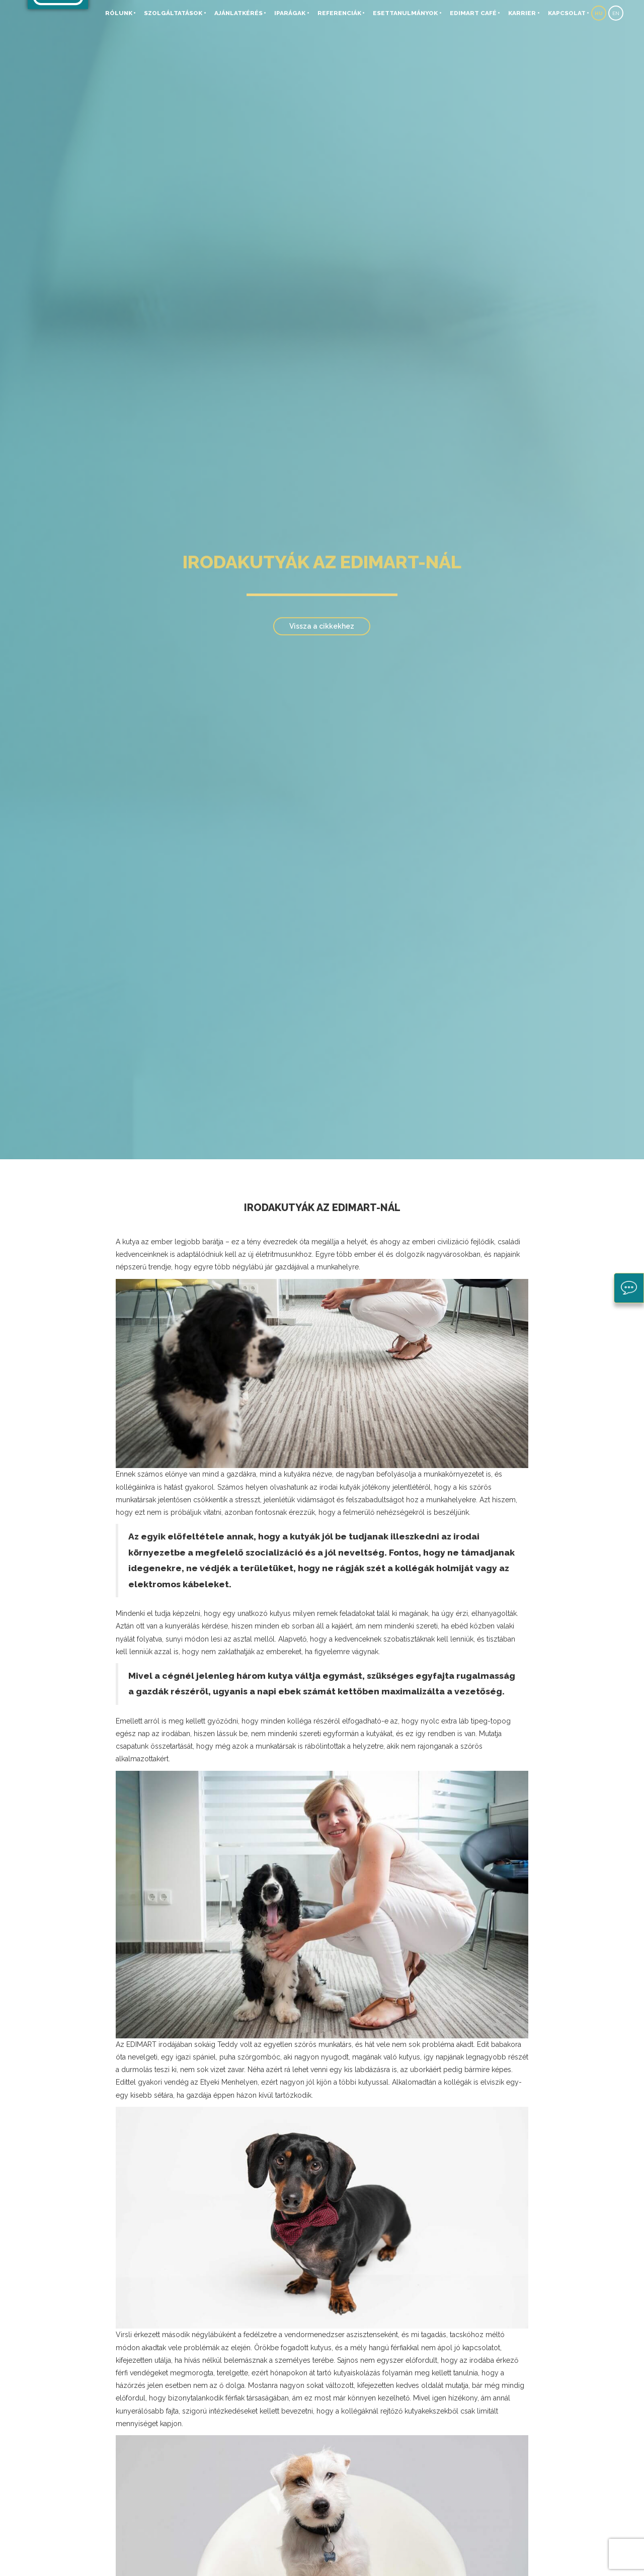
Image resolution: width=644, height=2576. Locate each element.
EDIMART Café (473, 13)
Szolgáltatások (173, 13)
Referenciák (339, 13)
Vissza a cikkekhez (321, 626)
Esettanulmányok (405, 13)
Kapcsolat (567, 13)
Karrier (522, 13)
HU (599, 13)
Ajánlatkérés (238, 13)
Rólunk (118, 13)
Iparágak (289, 13)
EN (615, 13)
